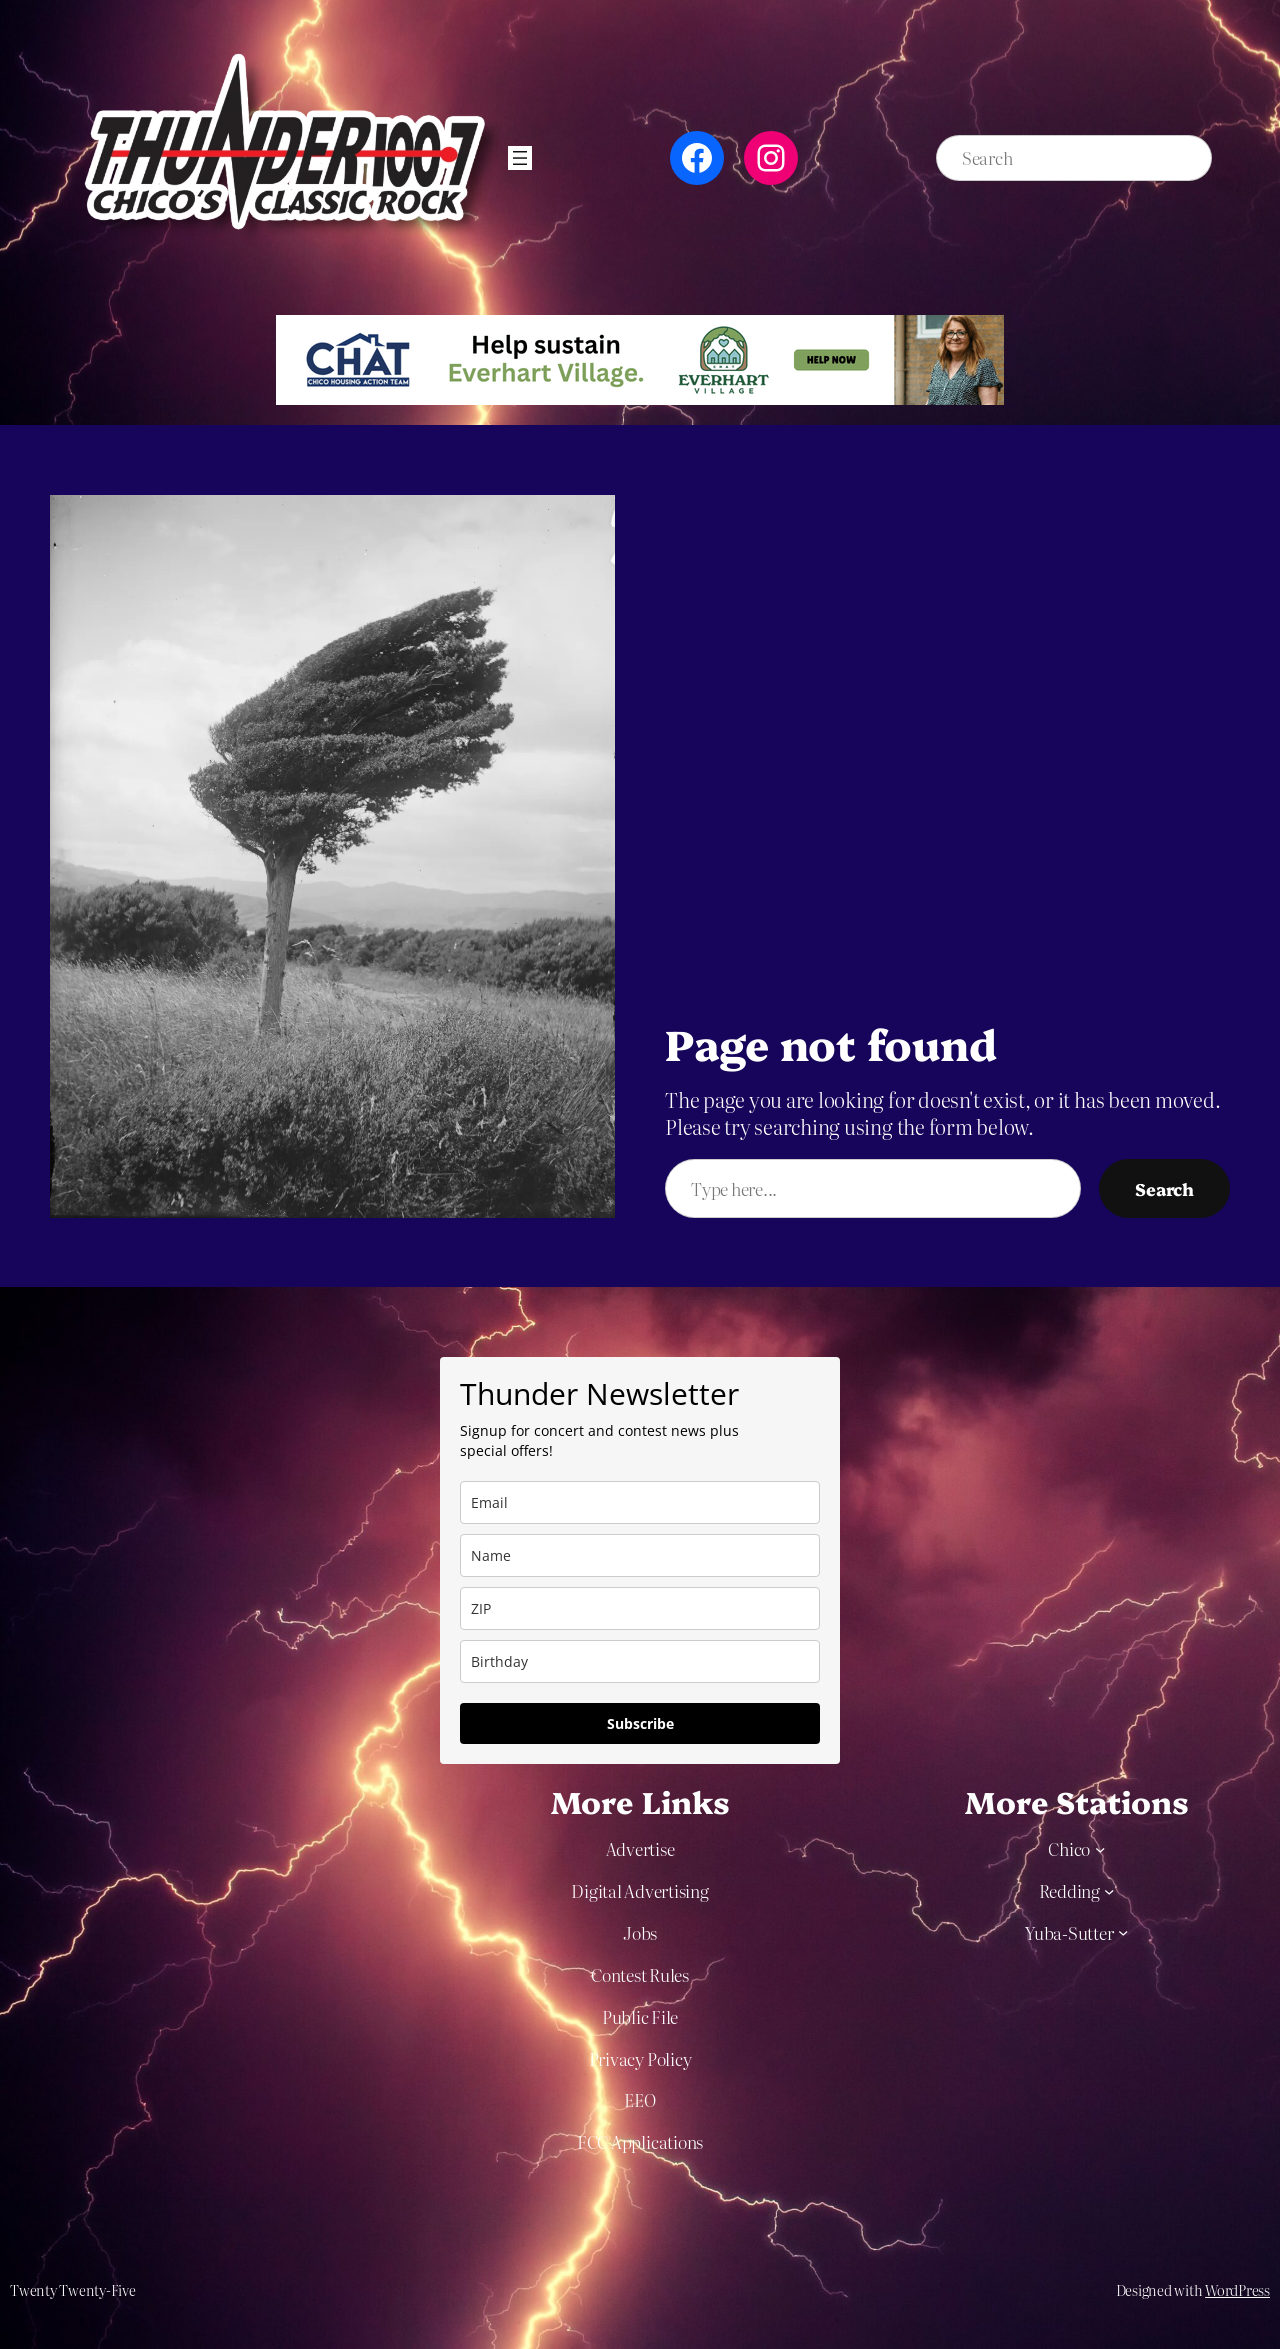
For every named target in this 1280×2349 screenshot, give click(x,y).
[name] (640, 1555)
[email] (640, 1502)
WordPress (1237, 2290)
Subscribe (640, 1723)
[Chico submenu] (1100, 1848)
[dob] (640, 1661)
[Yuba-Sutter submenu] (1123, 1932)
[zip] (640, 1608)
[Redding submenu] (1109, 1890)
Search (1164, 1188)
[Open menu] (520, 158)
